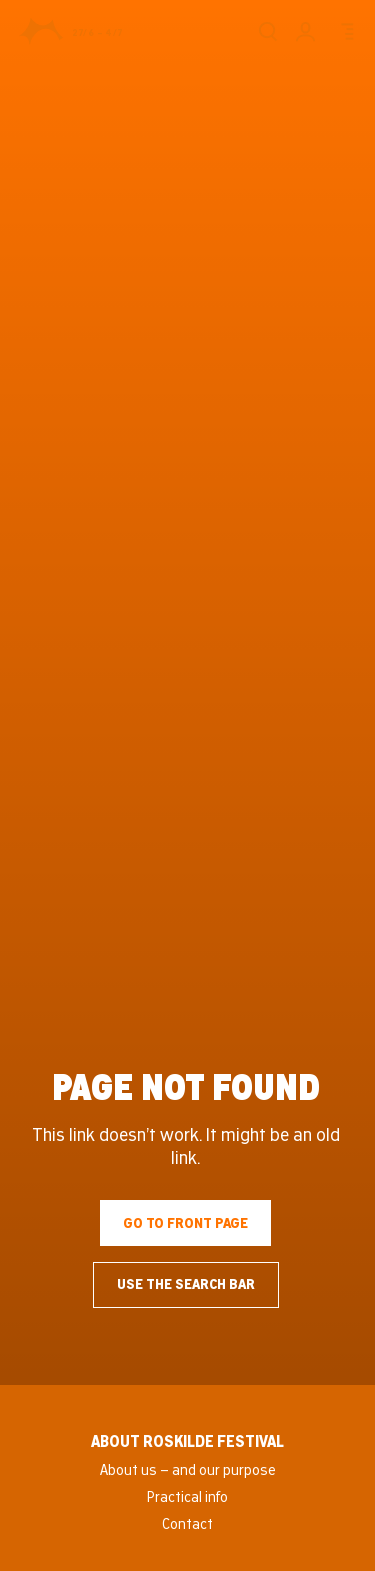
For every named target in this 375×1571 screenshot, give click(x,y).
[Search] (267, 31)
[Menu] (344, 31)
